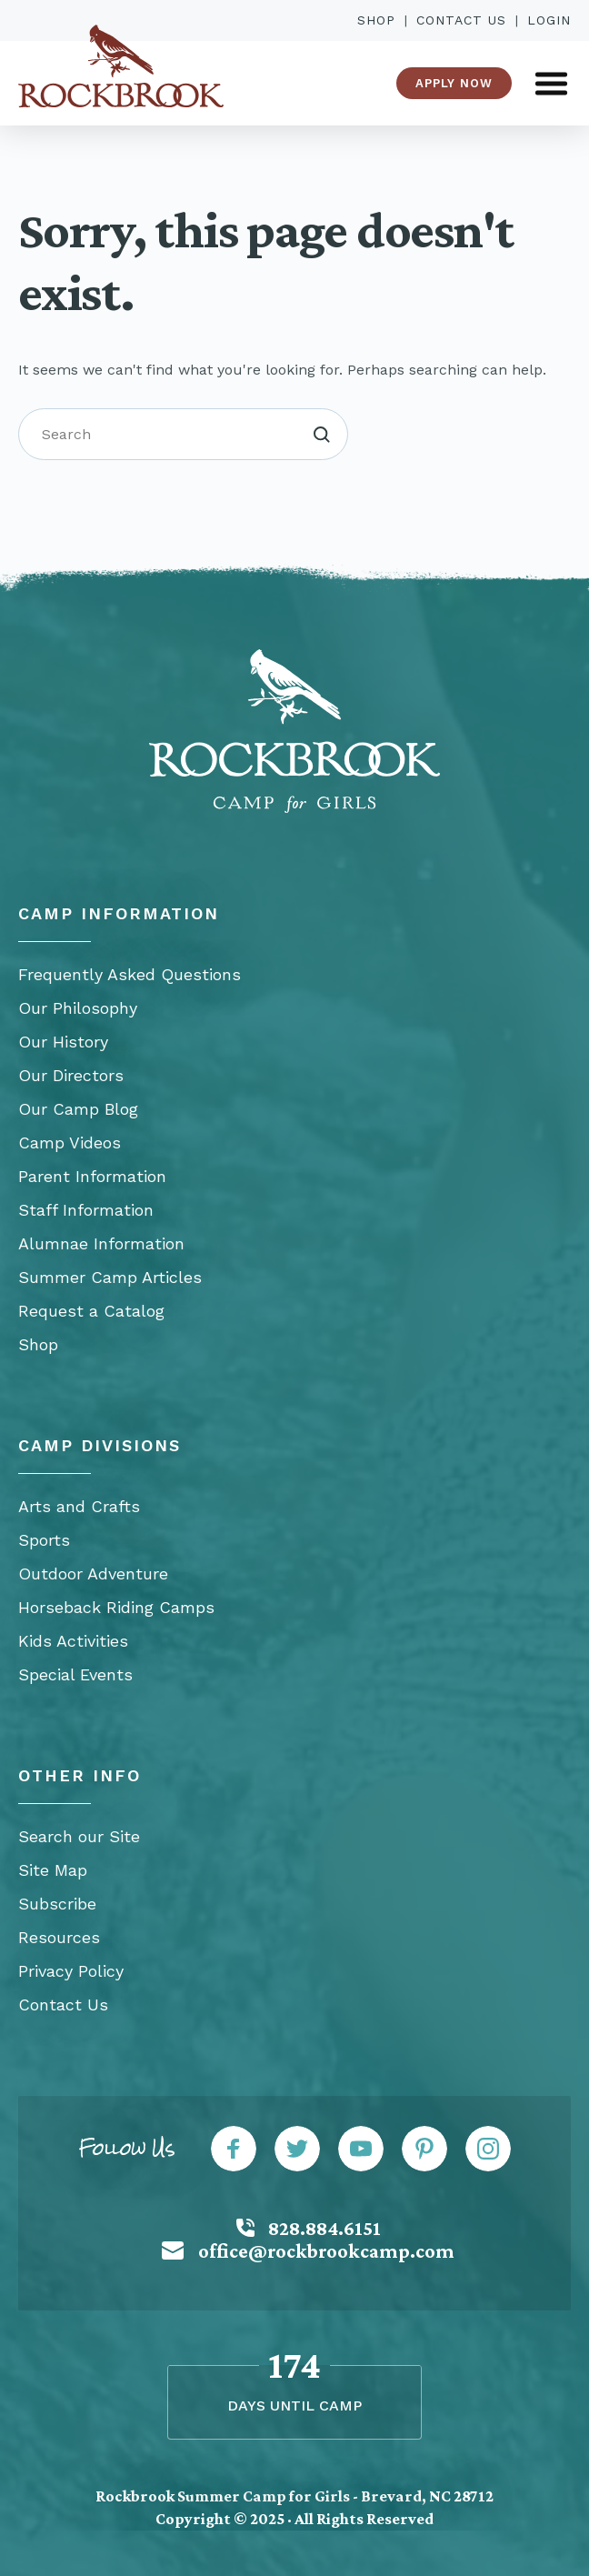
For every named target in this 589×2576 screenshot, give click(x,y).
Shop (376, 20)
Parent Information (92, 1176)
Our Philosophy (77, 1007)
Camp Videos (69, 1142)
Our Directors (71, 1075)
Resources (59, 1937)
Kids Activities (73, 1640)
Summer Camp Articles (110, 1277)
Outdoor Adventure (93, 1573)
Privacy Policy (71, 1970)
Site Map (52, 1869)
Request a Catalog (91, 1310)
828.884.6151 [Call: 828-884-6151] (324, 2228)
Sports (44, 1539)
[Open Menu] (551, 83)
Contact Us (461, 20)
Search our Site (79, 1836)
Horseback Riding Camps (116, 1607)
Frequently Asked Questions (129, 974)
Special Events (75, 1674)
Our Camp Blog (78, 1108)
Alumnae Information (101, 1243)
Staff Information (86, 1209)
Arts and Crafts (79, 1506)
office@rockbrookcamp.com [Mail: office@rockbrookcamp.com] (326, 2251)
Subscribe (57, 1903)
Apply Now (454, 83)
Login (549, 20)
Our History (63, 1041)
